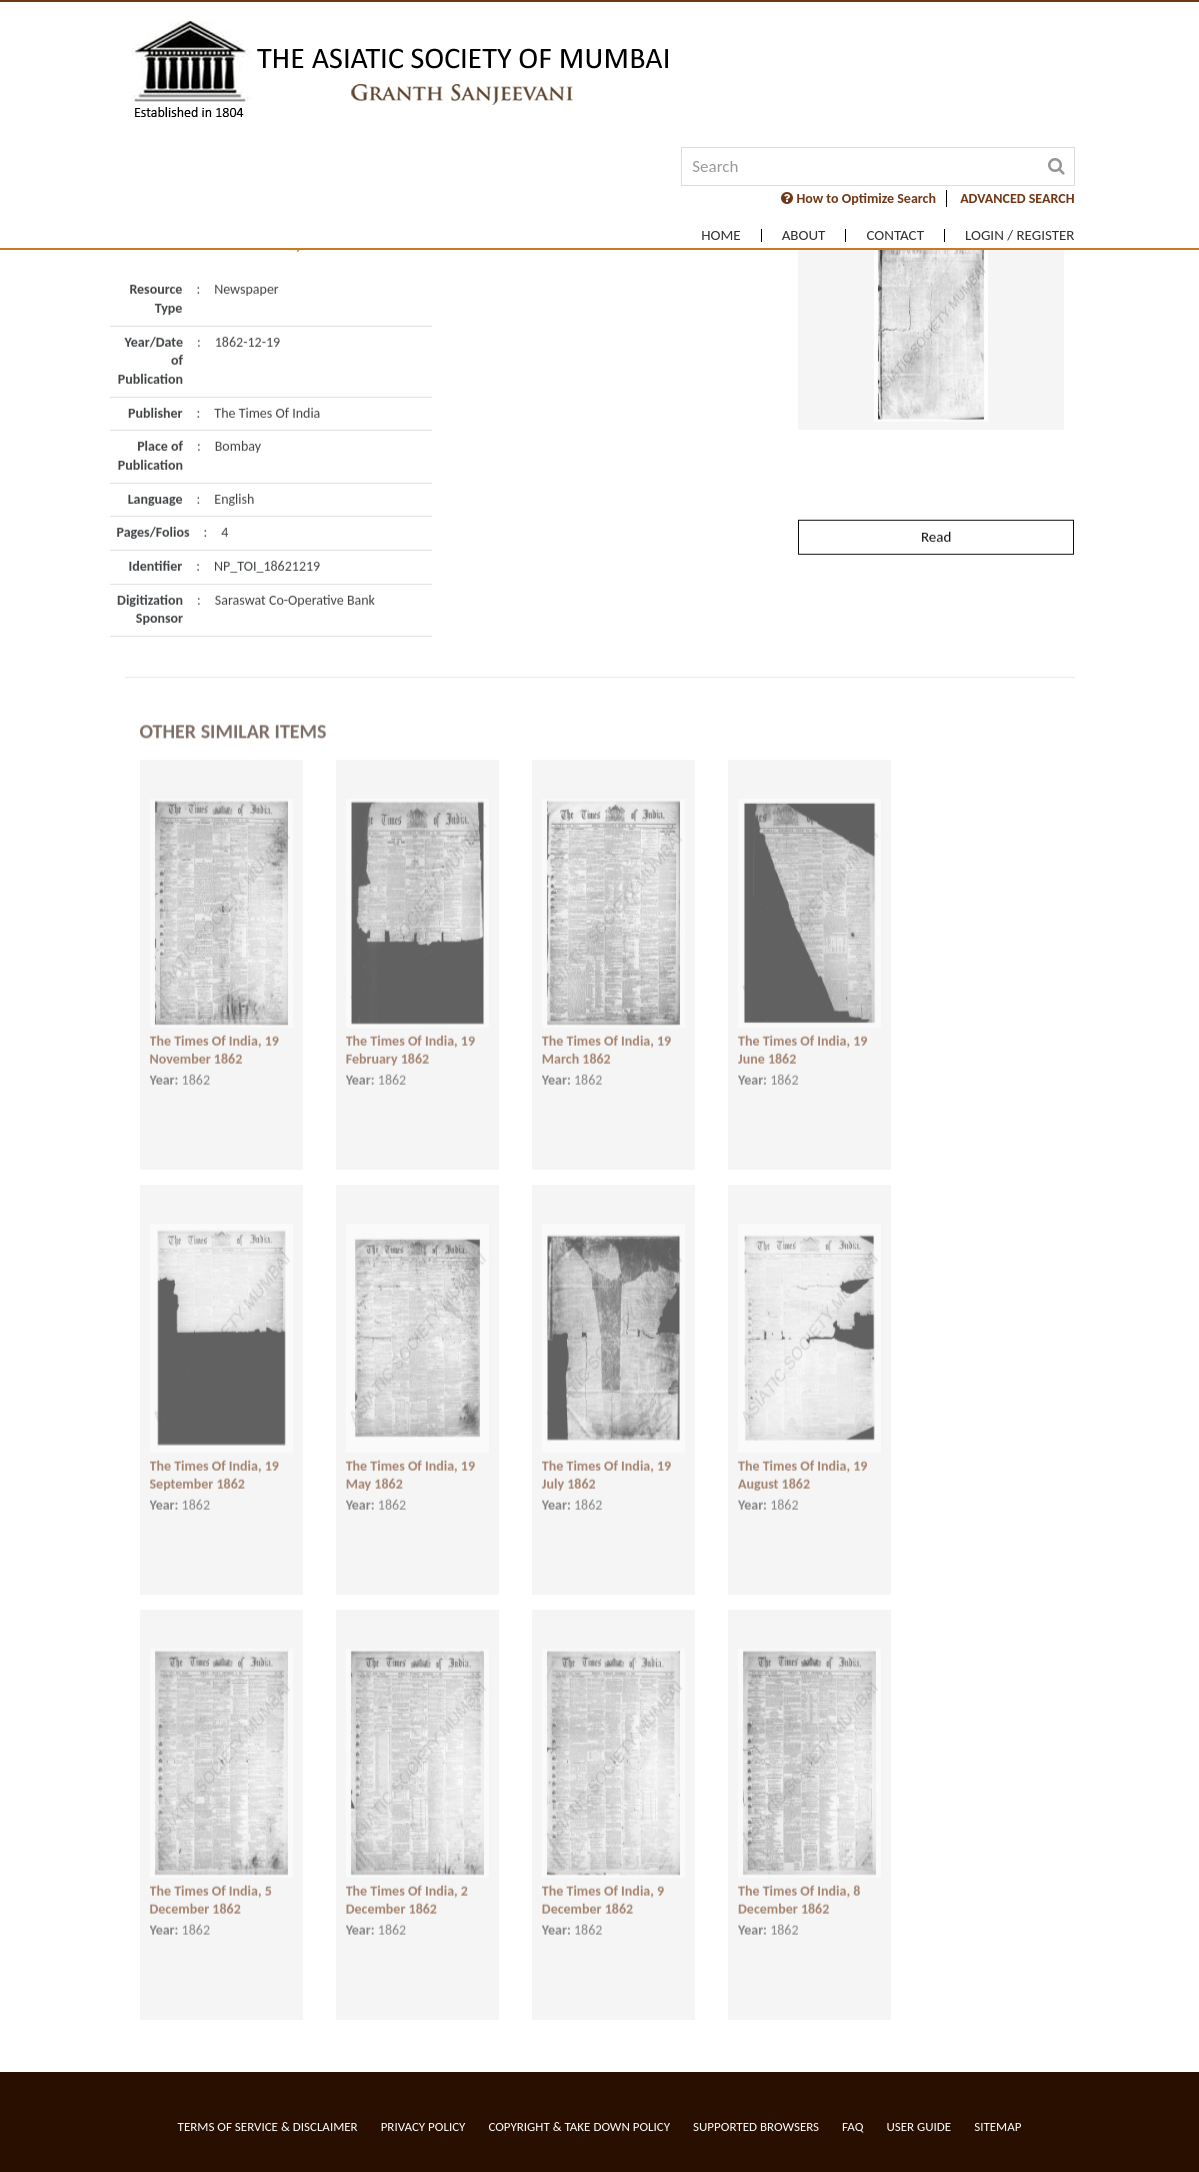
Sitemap (997, 2126)
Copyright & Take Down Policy (579, 2126)
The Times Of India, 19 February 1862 (410, 1027)
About (804, 235)
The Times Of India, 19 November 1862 (214, 1027)
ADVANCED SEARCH (1017, 198)
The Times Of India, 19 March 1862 (606, 1027)
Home (720, 235)
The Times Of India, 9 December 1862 (603, 1877)
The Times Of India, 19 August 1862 (802, 1452)
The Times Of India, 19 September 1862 (214, 1452)
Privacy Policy (423, 2126)
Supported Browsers (756, 2126)
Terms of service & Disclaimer (268, 2126)
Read (936, 475)
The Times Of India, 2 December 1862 (407, 1877)
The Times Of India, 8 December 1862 (799, 1877)
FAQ (852, 2126)
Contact (895, 235)
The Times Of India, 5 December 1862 (211, 1877)
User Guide (918, 2126)
